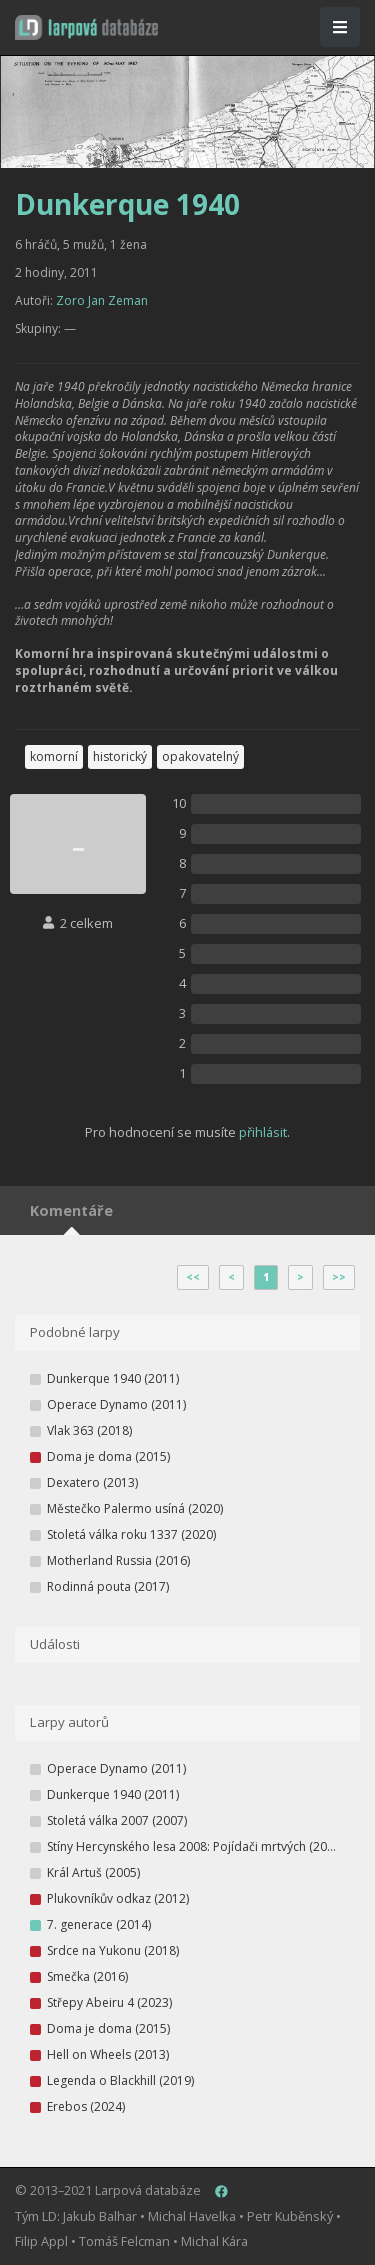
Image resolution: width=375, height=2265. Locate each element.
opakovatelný (200, 756)
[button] (86, 27)
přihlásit (263, 1132)
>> (339, 1277)
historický (120, 756)
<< (193, 1277)
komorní (54, 756)
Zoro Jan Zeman (102, 300)
